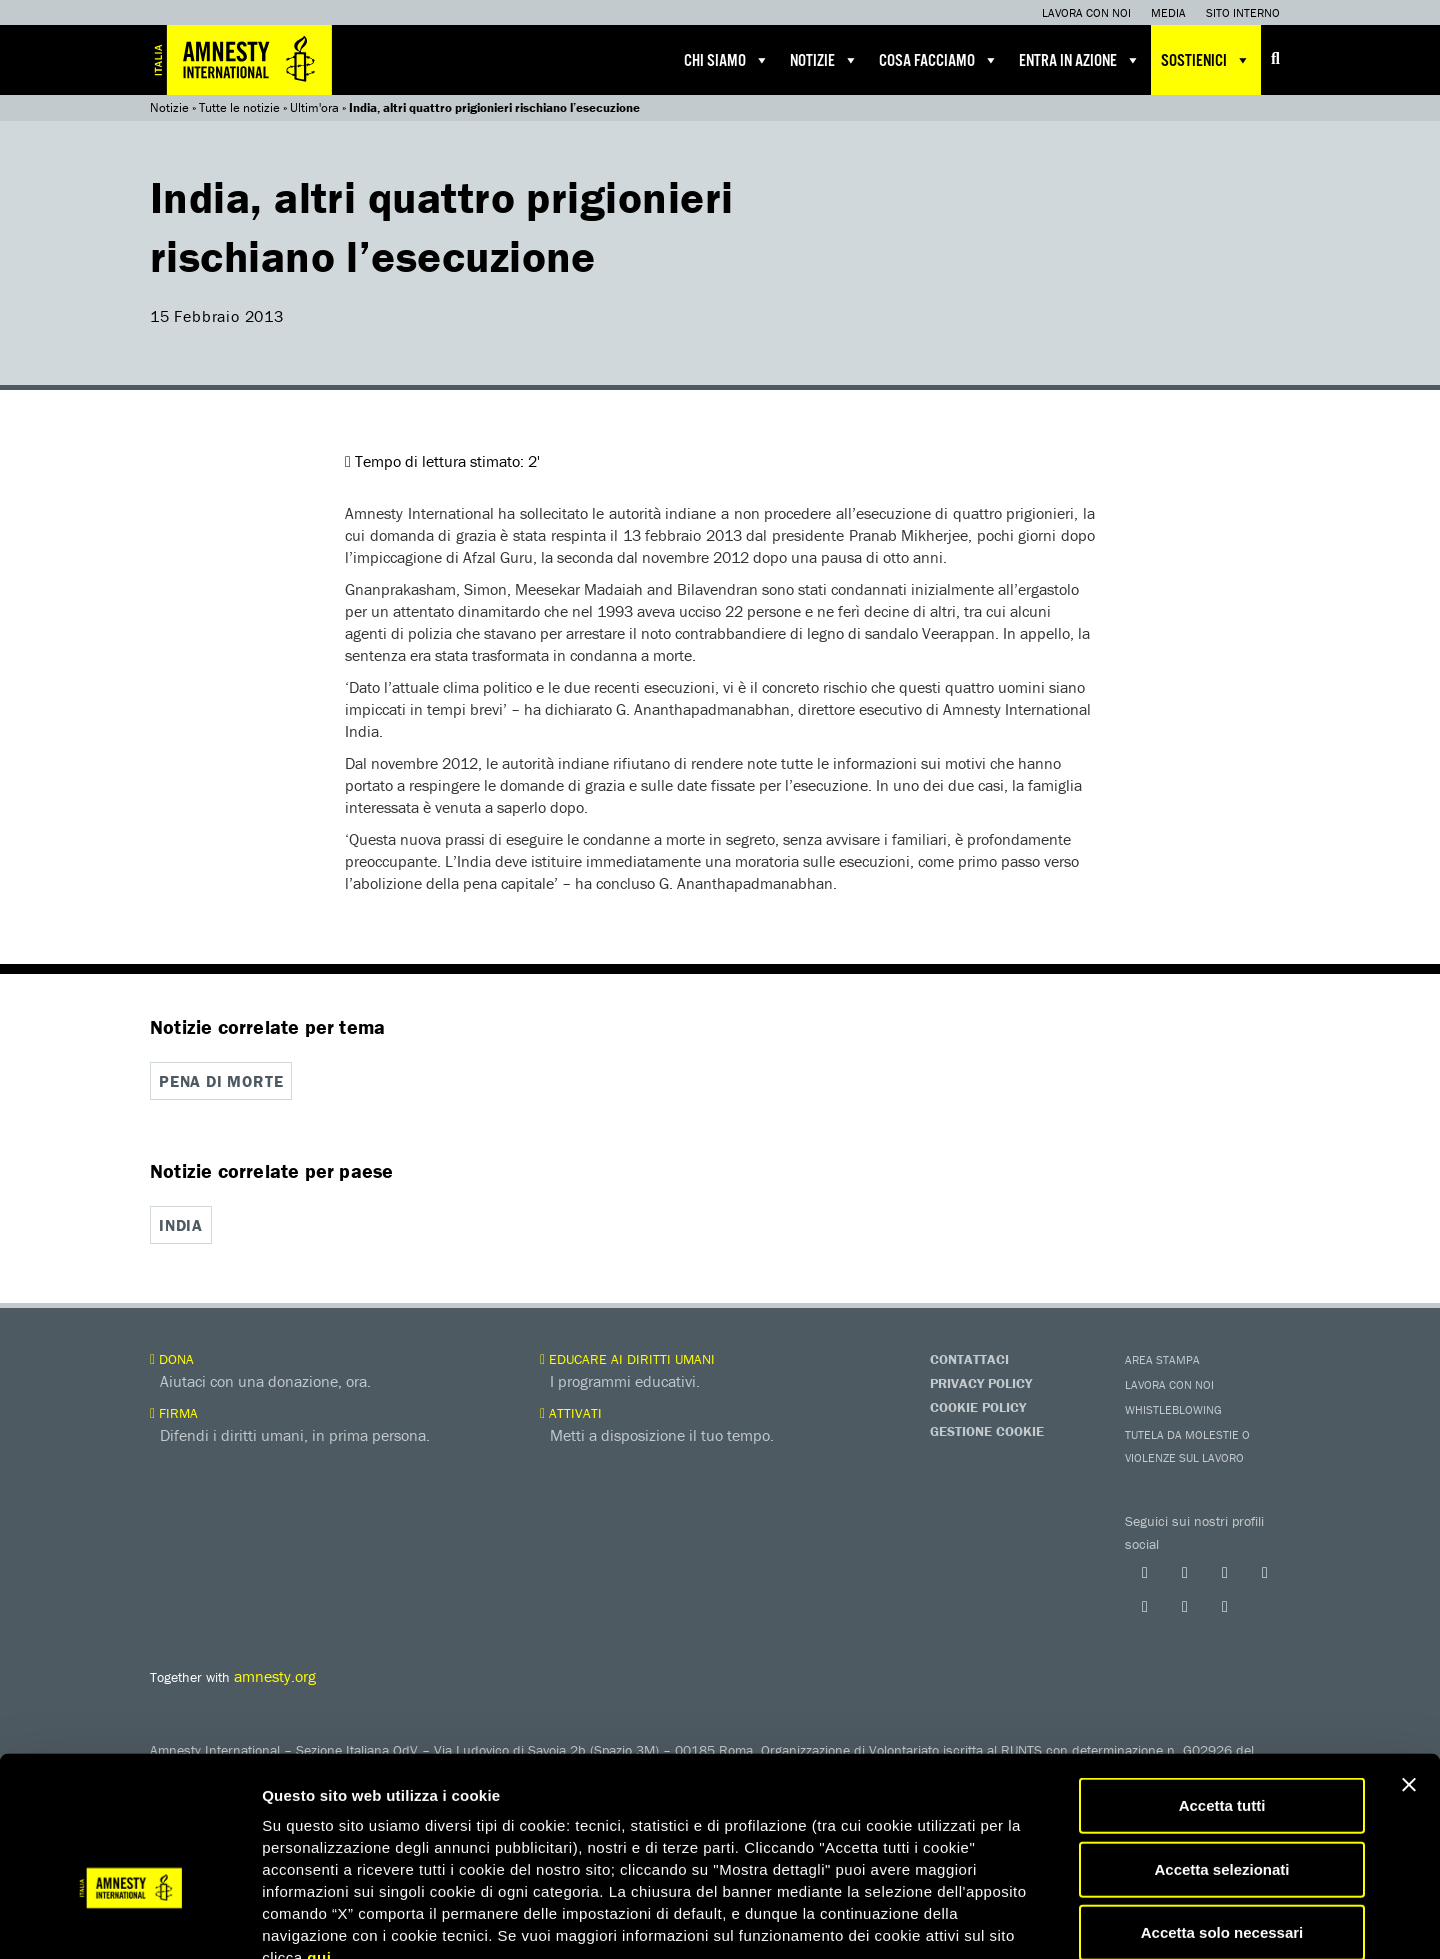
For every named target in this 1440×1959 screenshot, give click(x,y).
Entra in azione (1080, 60)
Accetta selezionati (1221, 1751)
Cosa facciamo (939, 60)
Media (1168, 12)
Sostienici (1206, 60)
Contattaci (969, 1357)
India (181, 1225)
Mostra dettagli (1052, 1919)
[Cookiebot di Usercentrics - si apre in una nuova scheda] (129, 1920)
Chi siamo (727, 60)
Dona (172, 1357)
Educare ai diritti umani (627, 1357)
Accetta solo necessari (1222, 1814)
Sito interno (1243, 12)
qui (319, 1839)
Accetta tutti (1222, 1687)
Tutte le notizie (239, 107)
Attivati (571, 1411)
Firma (174, 1411)
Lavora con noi (1086, 12)
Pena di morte (221, 1081)
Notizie (824, 60)
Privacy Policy (981, 1381)
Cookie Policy (978, 1405)
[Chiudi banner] (1409, 1667)
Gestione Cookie (987, 1429)
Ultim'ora (314, 107)
